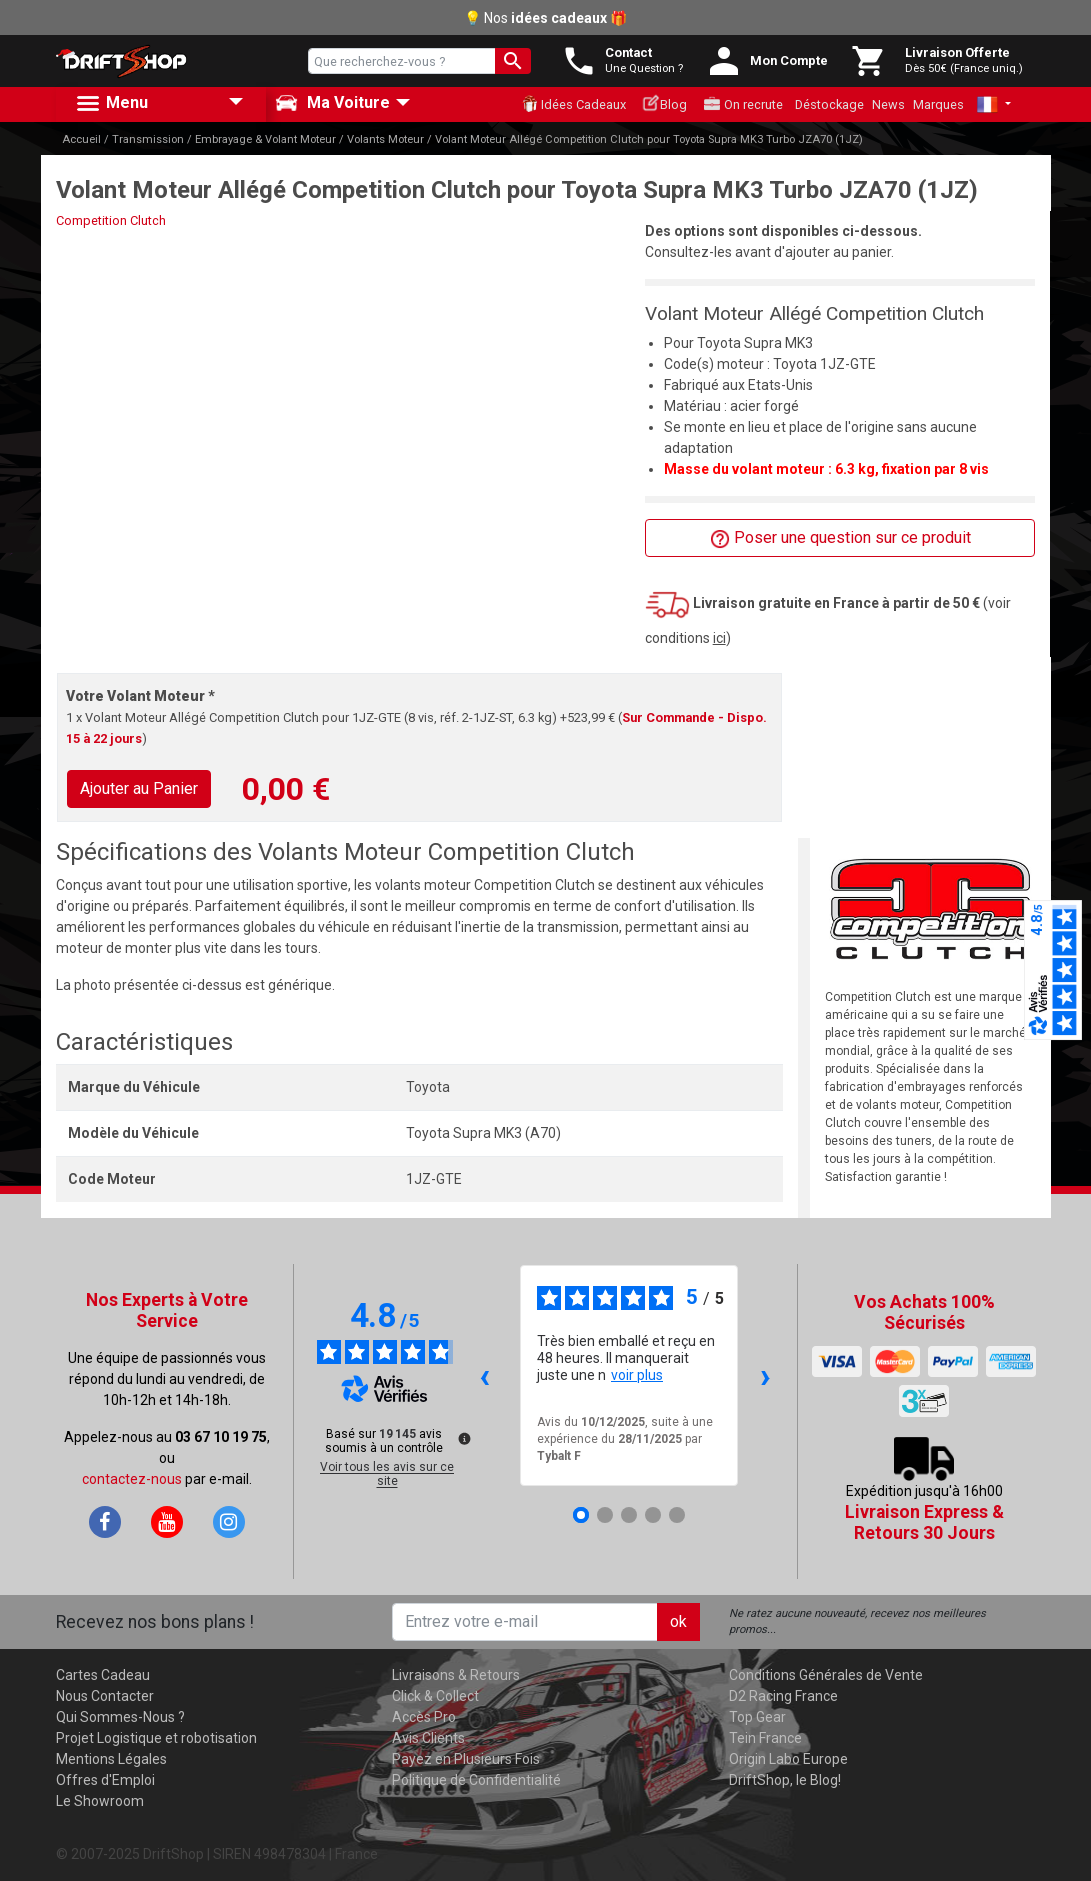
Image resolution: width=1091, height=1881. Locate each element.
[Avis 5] (677, 1515)
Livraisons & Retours (456, 1675)
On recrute (743, 104)
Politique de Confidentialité (476, 1780)
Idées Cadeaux (573, 104)
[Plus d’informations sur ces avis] (463, 1437)
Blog (664, 103)
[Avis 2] (605, 1515)
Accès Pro (424, 1717)
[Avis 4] (653, 1515)
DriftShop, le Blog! (785, 1780)
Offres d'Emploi (105, 1780)
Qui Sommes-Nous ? (120, 1717)
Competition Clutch (111, 220)
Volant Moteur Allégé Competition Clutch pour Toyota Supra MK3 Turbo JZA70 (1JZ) (649, 139)
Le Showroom (100, 1801)
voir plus (637, 1375)
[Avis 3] (629, 1515)
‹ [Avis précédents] (484, 1375)
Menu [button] (111, 104)
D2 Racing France (783, 1696)
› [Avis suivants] (765, 1375)
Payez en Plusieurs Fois (466, 1759)
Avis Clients (428, 1738)
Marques (938, 104)
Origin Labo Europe (788, 1759)
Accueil (81, 139)
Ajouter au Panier (139, 788)
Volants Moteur (385, 139)
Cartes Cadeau (103, 1675)
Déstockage (829, 104)
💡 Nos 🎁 (545, 18)
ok (678, 1621)
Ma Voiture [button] (332, 103)
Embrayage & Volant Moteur (265, 139)
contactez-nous (132, 1479)
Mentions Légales (111, 1759)
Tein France (765, 1738)
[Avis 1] (581, 1515)
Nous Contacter (105, 1696)
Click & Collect (435, 1696)
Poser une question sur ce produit (840, 538)
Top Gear (757, 1717)
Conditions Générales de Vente (826, 1675)
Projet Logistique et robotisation (156, 1738)
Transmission (148, 139)
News (888, 104)
